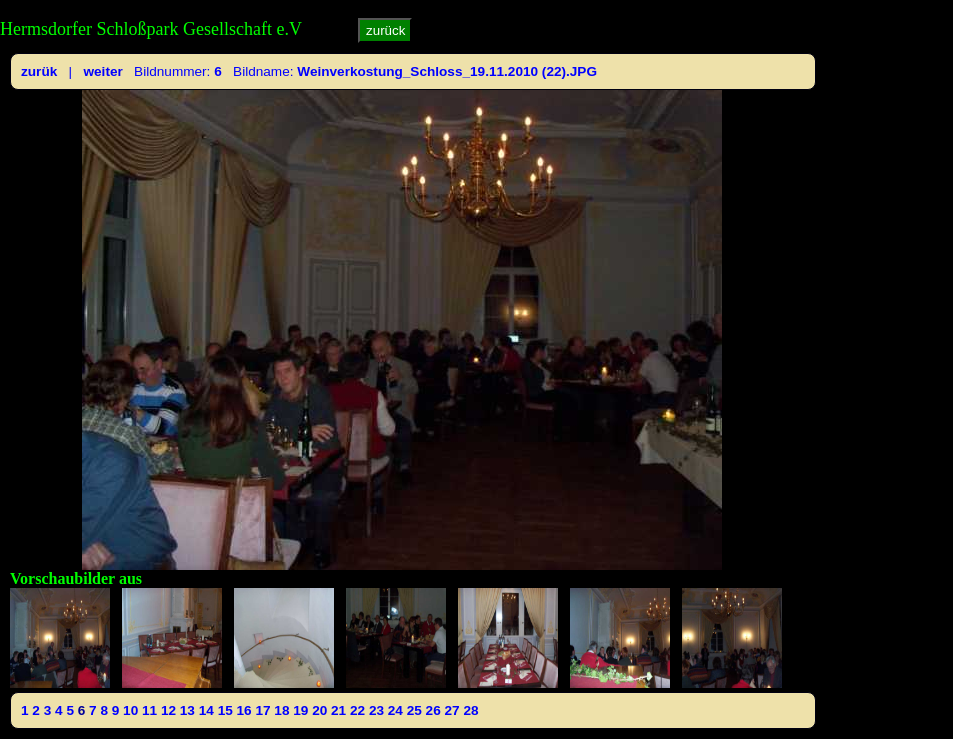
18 (281, 710)
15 (225, 710)
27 (452, 710)
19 (300, 710)
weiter (102, 71)
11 (149, 710)
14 (206, 710)
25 (414, 710)
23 (376, 710)
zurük (39, 71)
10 (130, 710)
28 (470, 710)
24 (395, 710)
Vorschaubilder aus (76, 578)
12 (168, 710)
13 (187, 710)
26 (433, 710)
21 (338, 710)
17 (262, 710)
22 (357, 710)
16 (244, 710)
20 (319, 710)
